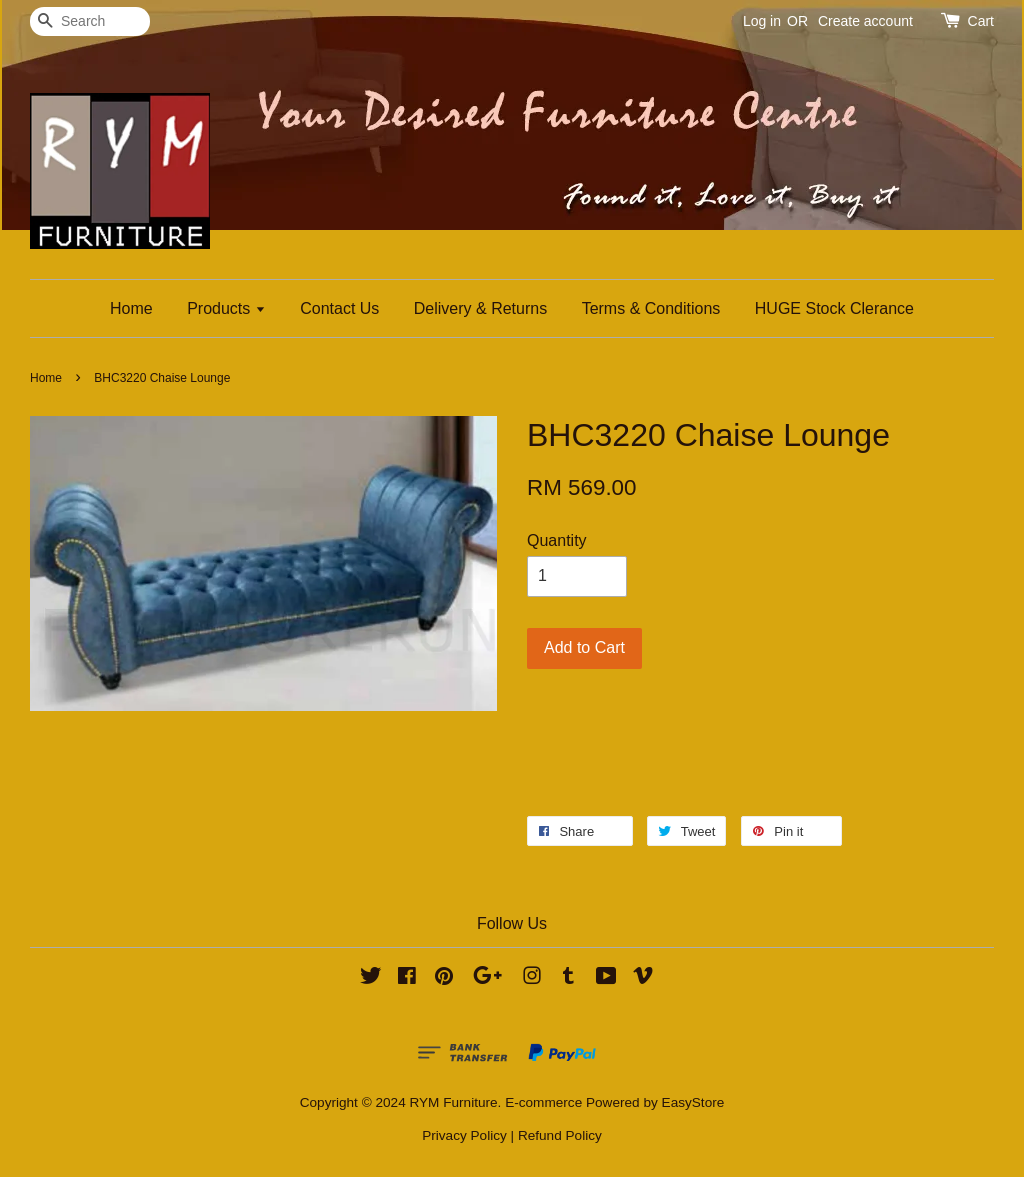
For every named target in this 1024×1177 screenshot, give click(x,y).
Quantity (557, 540)
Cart (981, 21)
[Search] (90, 21)
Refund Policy (560, 1135)
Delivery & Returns (480, 308)
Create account (865, 21)
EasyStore (693, 1102)
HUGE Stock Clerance (834, 308)
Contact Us (339, 308)
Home (131, 308)
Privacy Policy (464, 1135)
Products (226, 308)
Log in (762, 21)
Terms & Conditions (651, 308)
